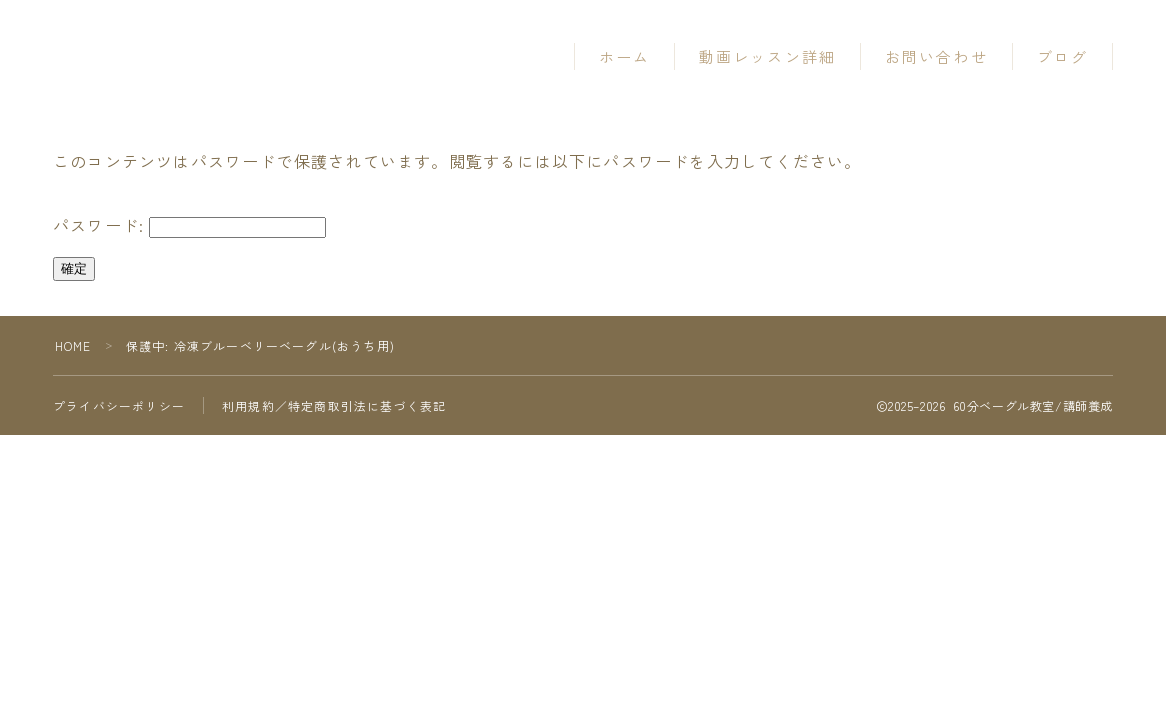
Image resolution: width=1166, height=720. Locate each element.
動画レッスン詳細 (767, 56)
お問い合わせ (936, 56)
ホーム (624, 56)
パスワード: (189, 225)
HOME (73, 345)
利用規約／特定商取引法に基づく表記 (334, 405)
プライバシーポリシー (119, 405)
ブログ (1062, 56)
